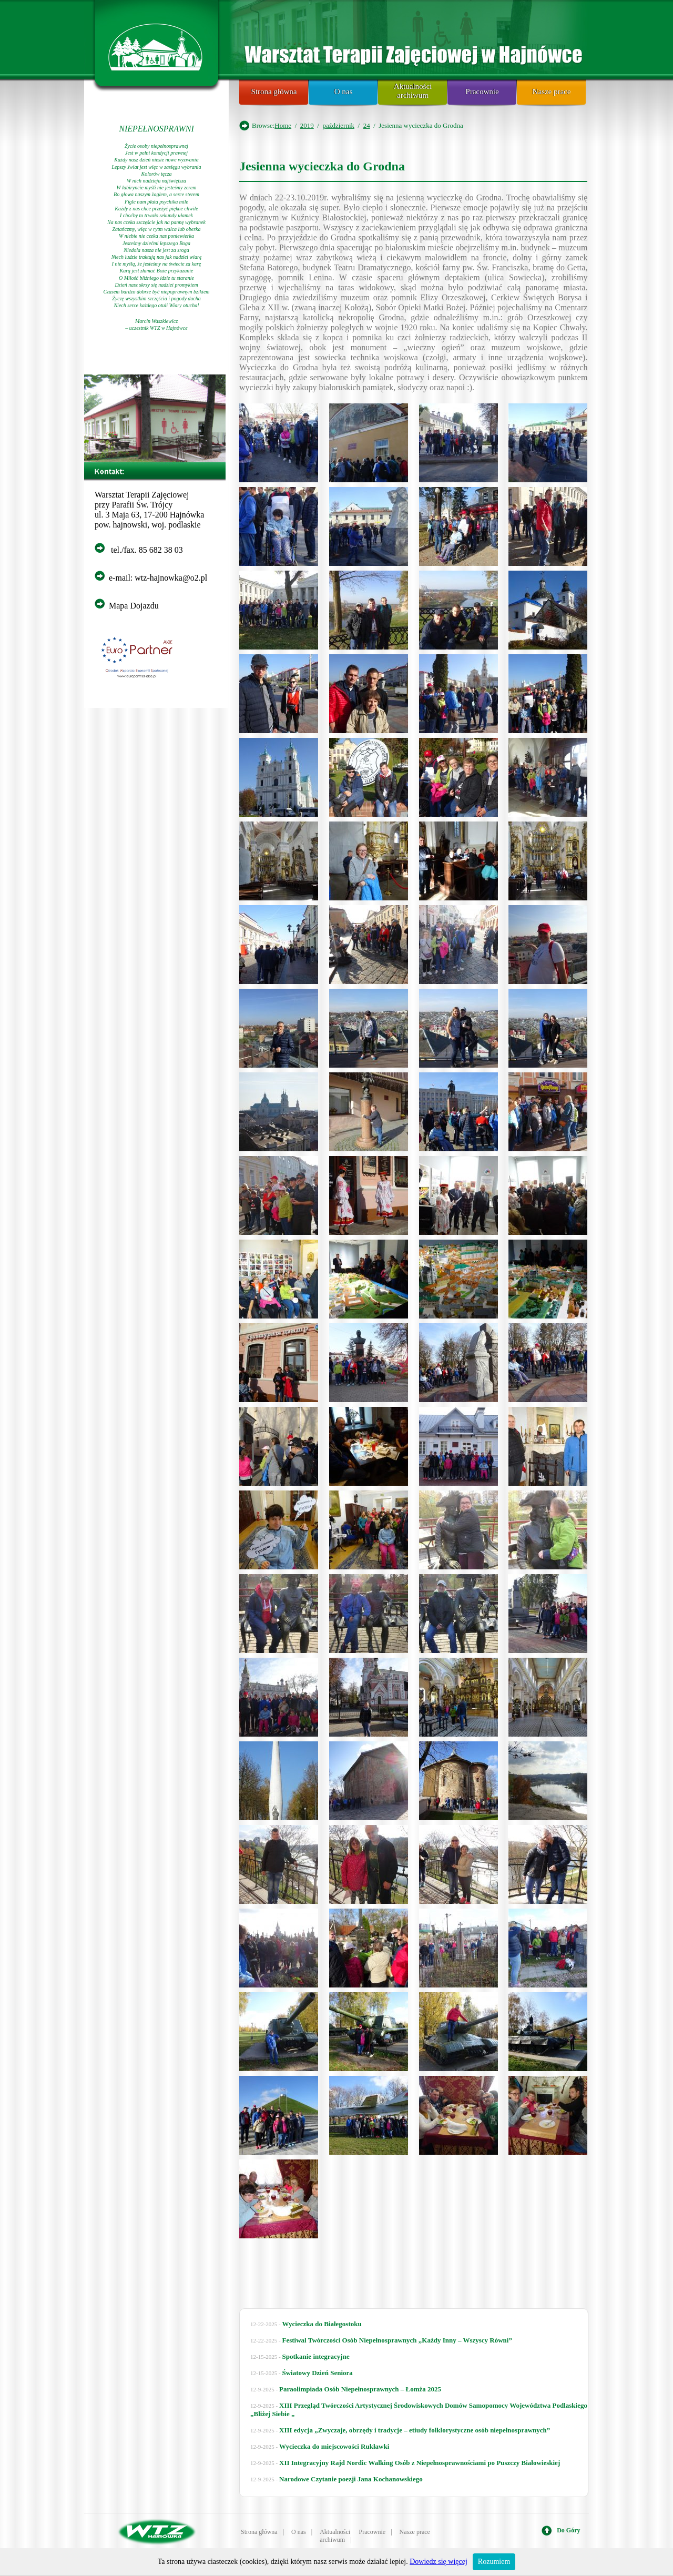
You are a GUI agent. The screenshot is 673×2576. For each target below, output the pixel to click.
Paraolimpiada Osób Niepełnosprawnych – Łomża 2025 (360, 2389)
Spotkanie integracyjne (316, 2356)
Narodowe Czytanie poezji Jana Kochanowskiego (351, 2479)
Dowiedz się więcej (438, 2561)
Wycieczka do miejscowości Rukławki (334, 2446)
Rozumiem (494, 2561)
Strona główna (274, 91)
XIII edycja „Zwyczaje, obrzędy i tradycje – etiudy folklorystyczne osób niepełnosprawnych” (414, 2430)
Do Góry (568, 2530)
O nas (343, 91)
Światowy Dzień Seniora (317, 2373)
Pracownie (481, 91)
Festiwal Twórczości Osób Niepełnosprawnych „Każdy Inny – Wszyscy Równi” (397, 2340)
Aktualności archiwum (413, 90)
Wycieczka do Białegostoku (322, 2324)
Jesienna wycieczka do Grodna (322, 166)
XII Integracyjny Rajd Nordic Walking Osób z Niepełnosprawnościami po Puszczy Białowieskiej (419, 2463)
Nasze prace (552, 91)
